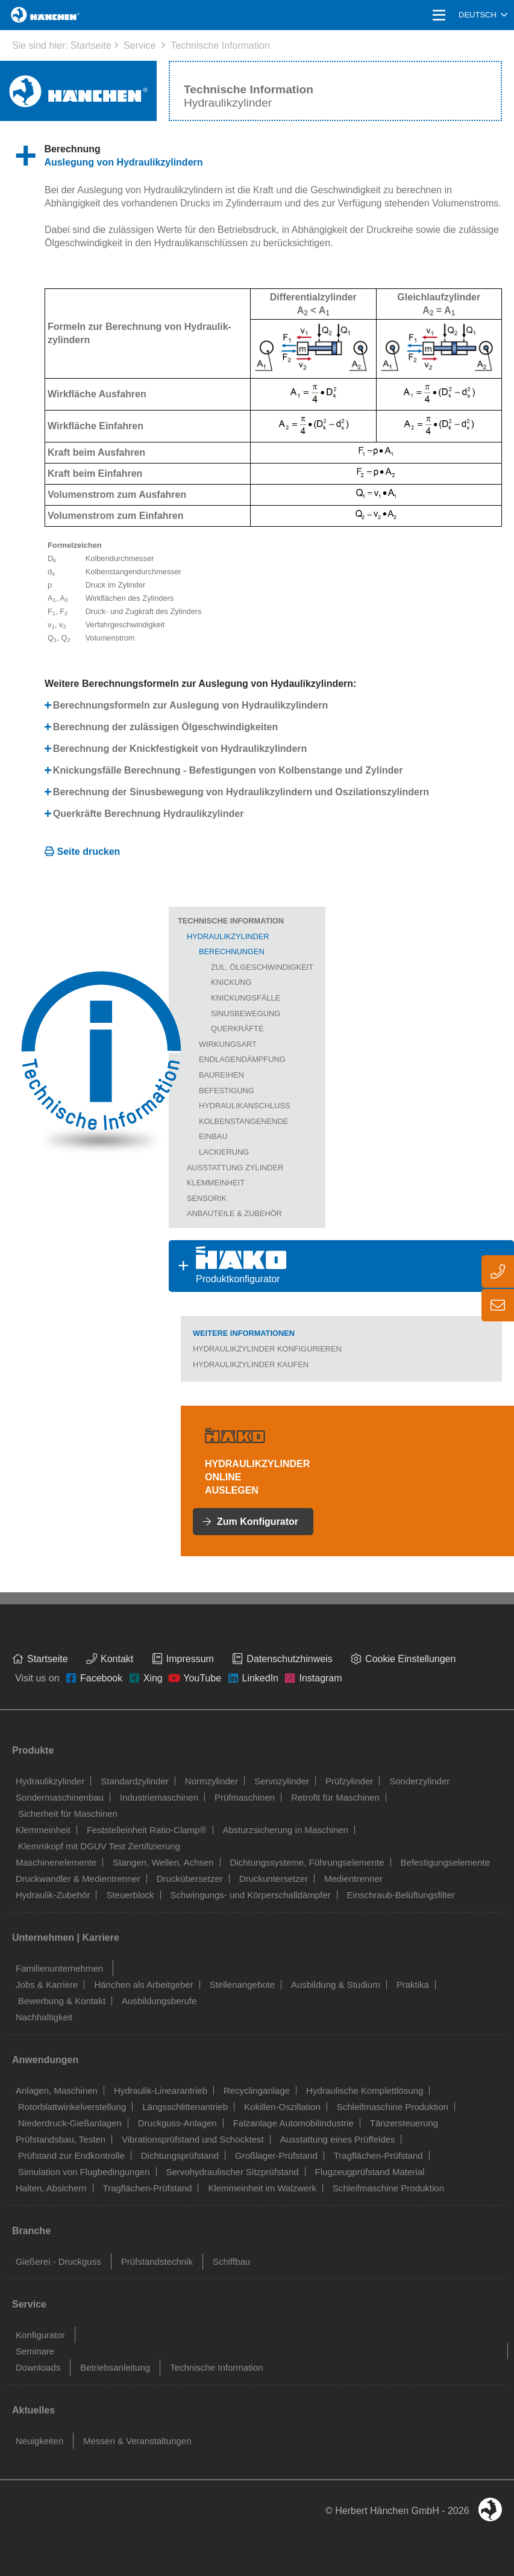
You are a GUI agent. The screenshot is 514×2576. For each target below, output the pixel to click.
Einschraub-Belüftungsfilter (401, 1894)
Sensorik (207, 1198)
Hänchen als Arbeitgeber (143, 1984)
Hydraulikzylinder (228, 936)
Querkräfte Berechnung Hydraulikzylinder (148, 813)
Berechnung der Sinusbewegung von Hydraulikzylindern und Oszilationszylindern (241, 792)
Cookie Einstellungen (410, 1659)
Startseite (91, 45)
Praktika (412, 1984)
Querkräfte (237, 1028)
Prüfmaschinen (245, 1797)
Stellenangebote (242, 1984)
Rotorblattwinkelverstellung (72, 2106)
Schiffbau (231, 2261)
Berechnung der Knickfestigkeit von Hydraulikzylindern (180, 748)
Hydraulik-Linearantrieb (160, 2090)
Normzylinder (211, 1781)
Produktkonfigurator (227, 1265)
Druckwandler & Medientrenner (78, 1878)
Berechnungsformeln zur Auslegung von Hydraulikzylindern (190, 705)
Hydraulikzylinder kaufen (251, 1364)
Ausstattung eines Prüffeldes (337, 2139)
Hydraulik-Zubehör (53, 1894)
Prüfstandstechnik (157, 2261)
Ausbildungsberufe (159, 2000)
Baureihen (221, 1074)
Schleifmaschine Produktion (392, 2106)
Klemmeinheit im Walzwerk (262, 2188)
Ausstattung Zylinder (235, 1167)
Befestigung (226, 1090)
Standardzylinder (135, 1781)
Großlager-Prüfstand (276, 2155)
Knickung (231, 982)
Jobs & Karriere (47, 1984)
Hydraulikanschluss (244, 1105)
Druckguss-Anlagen (177, 2123)
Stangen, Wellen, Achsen (163, 1862)
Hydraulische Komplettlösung (364, 2090)
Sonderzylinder (419, 1781)
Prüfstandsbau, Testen (60, 2139)
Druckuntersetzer (273, 1878)
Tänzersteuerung (404, 2123)
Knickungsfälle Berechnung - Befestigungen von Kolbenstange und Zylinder (228, 770)
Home (25, 15)
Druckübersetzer (190, 1878)
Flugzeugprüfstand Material (370, 2171)
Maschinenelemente (56, 1862)
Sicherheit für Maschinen (68, 1813)
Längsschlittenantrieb (185, 2106)
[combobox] (483, 15)
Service (139, 45)
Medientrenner (353, 1878)
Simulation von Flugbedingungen (84, 2171)
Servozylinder (281, 1781)
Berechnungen (232, 951)
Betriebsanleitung (115, 2367)
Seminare (35, 2351)
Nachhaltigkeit (44, 2017)
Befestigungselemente (445, 1862)
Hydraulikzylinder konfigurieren (267, 1348)
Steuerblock (130, 1894)
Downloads (38, 2367)
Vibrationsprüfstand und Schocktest (193, 2139)
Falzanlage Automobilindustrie (293, 2123)
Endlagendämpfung (242, 1059)
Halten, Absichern (51, 2188)
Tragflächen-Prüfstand (378, 2155)
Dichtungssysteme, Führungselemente (307, 1862)
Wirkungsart (228, 1044)
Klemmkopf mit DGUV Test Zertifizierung (99, 1846)
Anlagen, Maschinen (57, 2090)
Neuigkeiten (39, 2440)
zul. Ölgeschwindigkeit (262, 967)
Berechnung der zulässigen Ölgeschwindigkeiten (165, 727)
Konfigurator (40, 2334)
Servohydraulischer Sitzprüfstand (232, 2171)
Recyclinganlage (257, 2090)
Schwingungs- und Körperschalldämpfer (251, 1894)
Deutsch (478, 14)
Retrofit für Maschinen (335, 1797)
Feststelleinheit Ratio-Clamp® (147, 1829)
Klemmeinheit (216, 1182)
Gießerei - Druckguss (58, 2261)
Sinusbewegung (245, 1013)
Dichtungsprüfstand (180, 2155)
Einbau (213, 1136)
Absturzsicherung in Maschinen (285, 1829)
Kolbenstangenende (243, 1121)
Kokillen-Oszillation (282, 2106)
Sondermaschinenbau (60, 1797)
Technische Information (220, 45)
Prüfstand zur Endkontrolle (71, 2155)
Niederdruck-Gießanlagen (70, 2123)
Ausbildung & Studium (335, 1984)
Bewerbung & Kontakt (61, 2000)
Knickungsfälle (245, 997)
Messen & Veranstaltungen (137, 2440)
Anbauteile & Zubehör (234, 1213)
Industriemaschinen (159, 1797)
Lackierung (224, 1151)
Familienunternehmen (59, 1968)
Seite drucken (88, 851)
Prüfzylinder (349, 1781)
